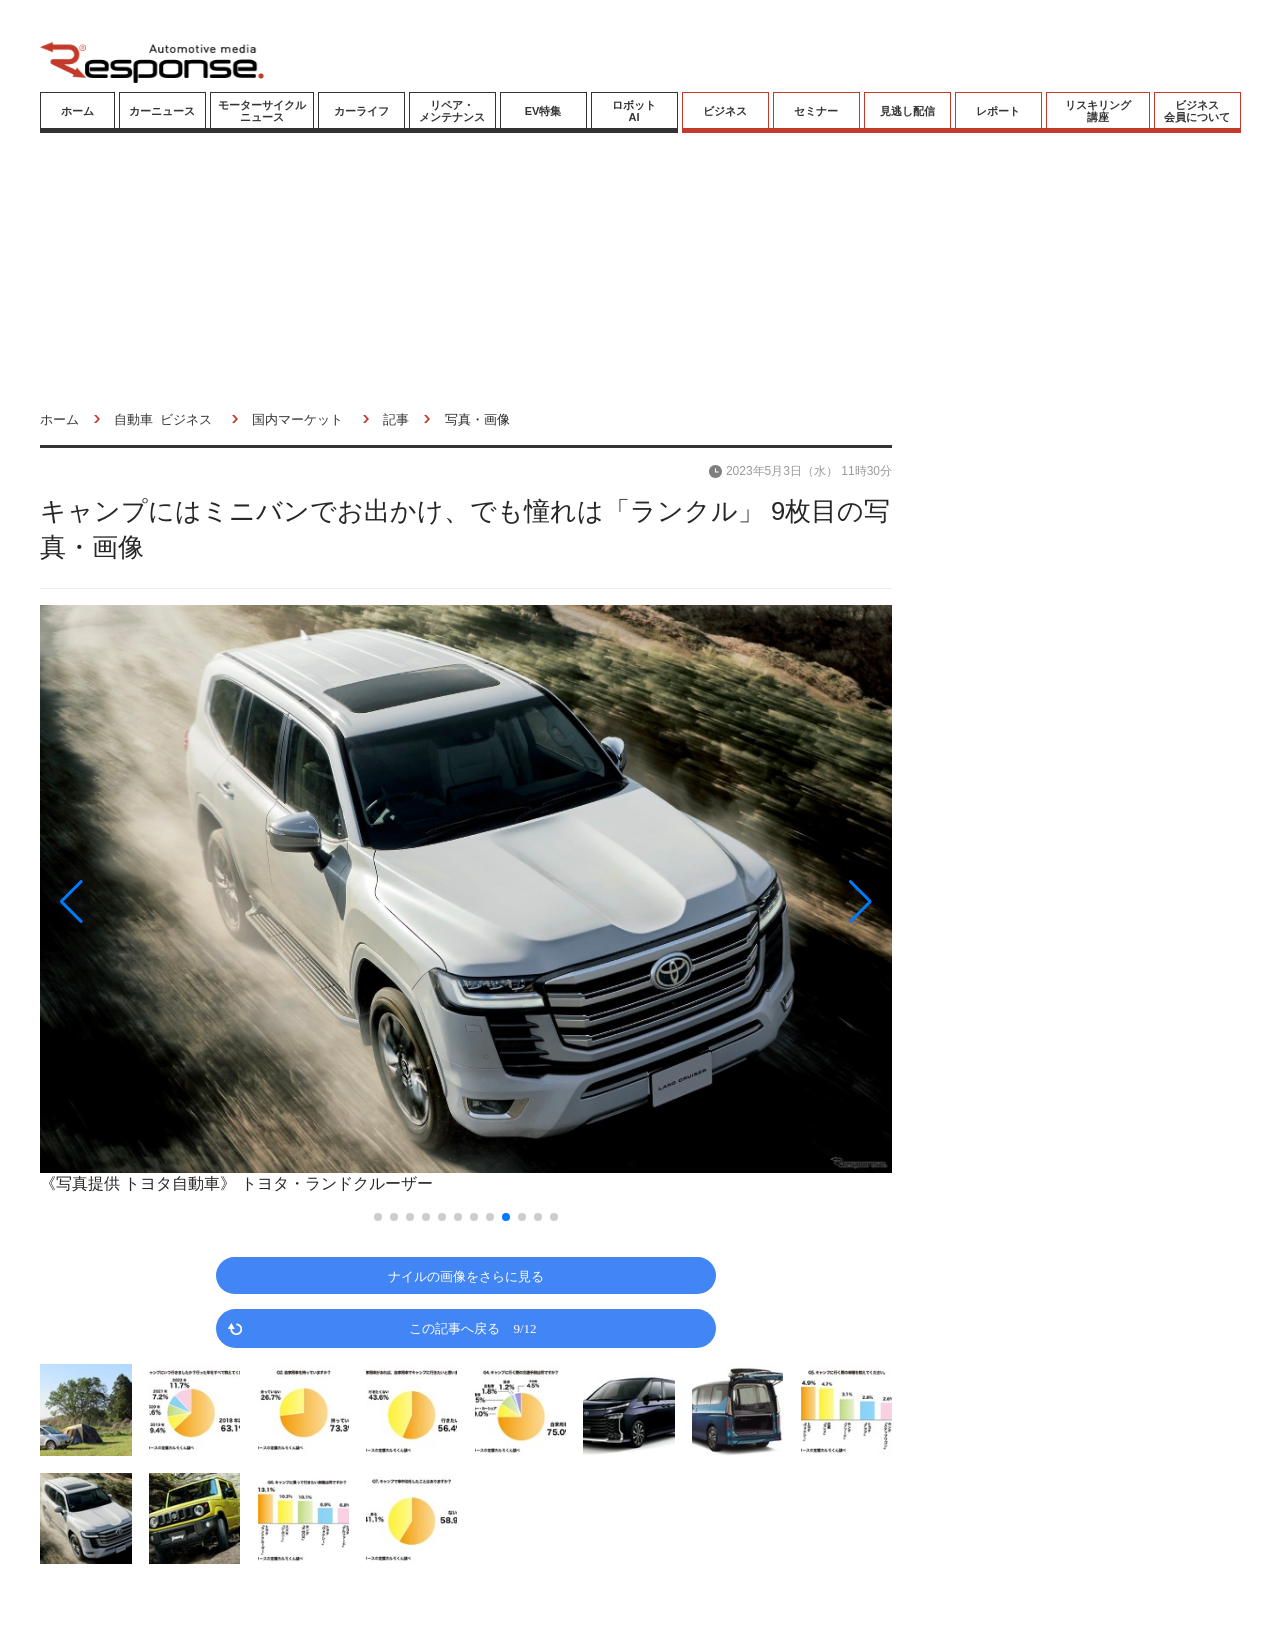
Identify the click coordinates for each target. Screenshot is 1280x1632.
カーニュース (162, 111)
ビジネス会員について (1197, 111)
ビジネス (725, 111)
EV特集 (543, 111)
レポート (998, 111)
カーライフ (361, 111)
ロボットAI (634, 111)
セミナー (816, 111)
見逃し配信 (907, 111)
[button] (168, 901)
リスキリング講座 (1098, 111)
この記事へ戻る (472, 1327)
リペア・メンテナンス (452, 111)
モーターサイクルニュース (262, 111)
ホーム (77, 111)
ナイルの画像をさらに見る (466, 1275)
